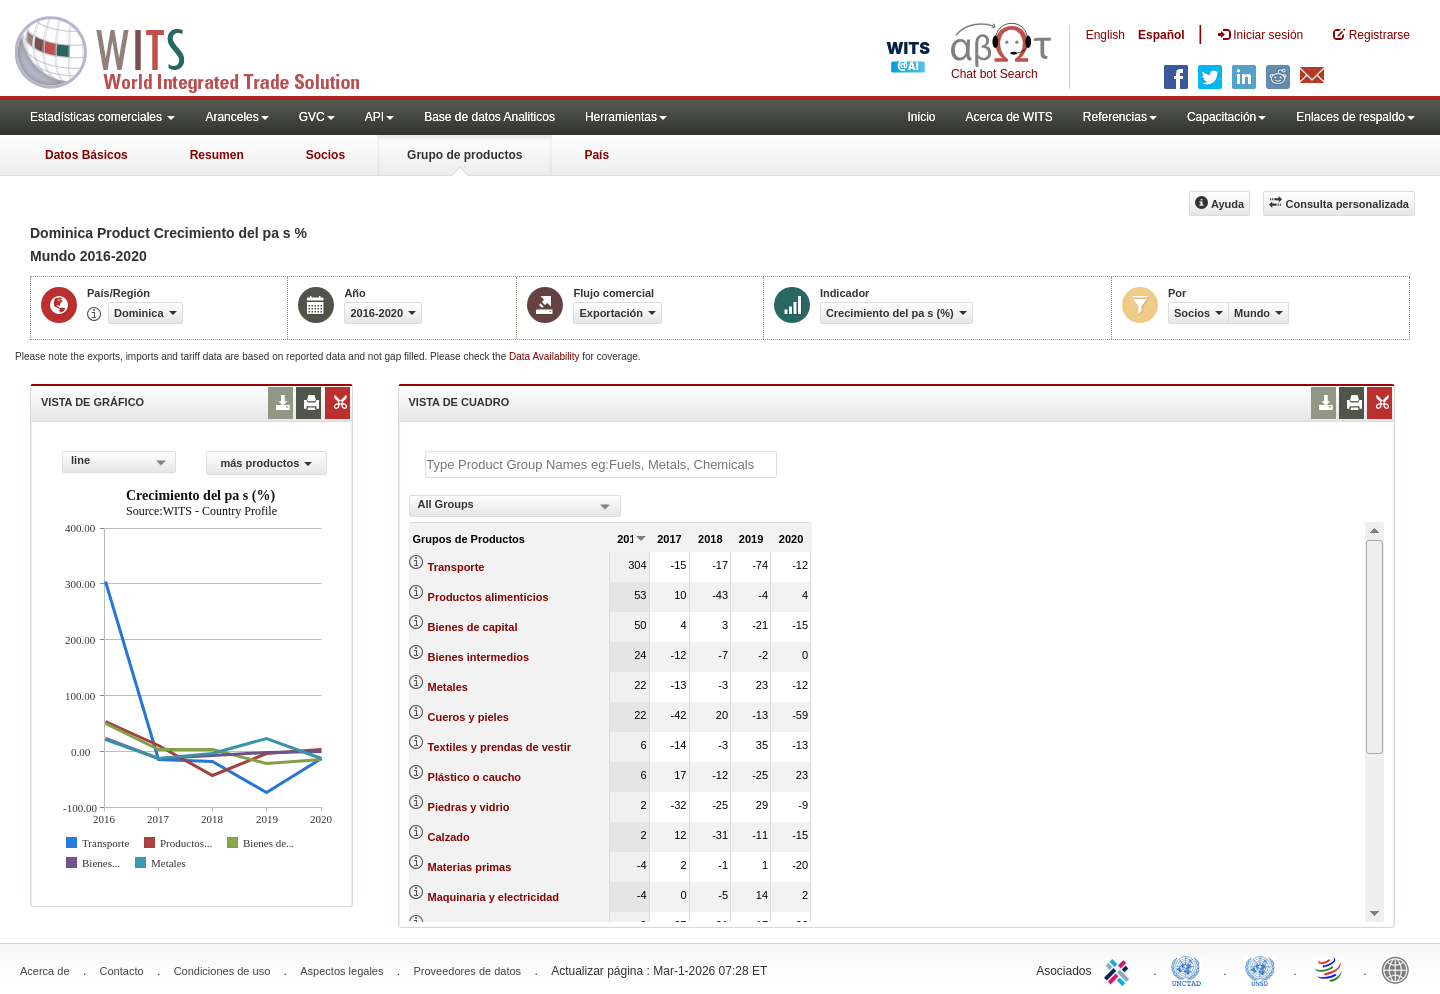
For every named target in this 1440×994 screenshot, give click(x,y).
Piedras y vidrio (469, 807)
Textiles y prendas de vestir (499, 747)
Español (1161, 35)
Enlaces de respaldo (1355, 117)
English (1105, 35)
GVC (317, 117)
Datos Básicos (86, 155)
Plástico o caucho (475, 777)
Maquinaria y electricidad (493, 897)
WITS (200, 50)
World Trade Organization (1330, 969)
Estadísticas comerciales (102, 117)
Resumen (217, 155)
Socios (325, 155)
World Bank (1400, 969)
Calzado (449, 837)
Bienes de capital (473, 627)
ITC (1120, 969)
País (596, 155)
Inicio (921, 117)
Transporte (456, 567)
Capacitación (1226, 117)
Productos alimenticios (488, 597)
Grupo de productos (464, 155)
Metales (448, 687)
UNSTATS (1260, 969)
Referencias (1120, 117)
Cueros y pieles (468, 717)
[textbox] (601, 464)
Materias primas (470, 867)
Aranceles (236, 117)
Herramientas (626, 117)
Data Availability (545, 356)
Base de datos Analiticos (489, 117)
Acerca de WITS (1008, 117)
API (379, 117)
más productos (266, 463)
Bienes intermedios (478, 657)
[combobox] (119, 462)
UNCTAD (1190, 969)
